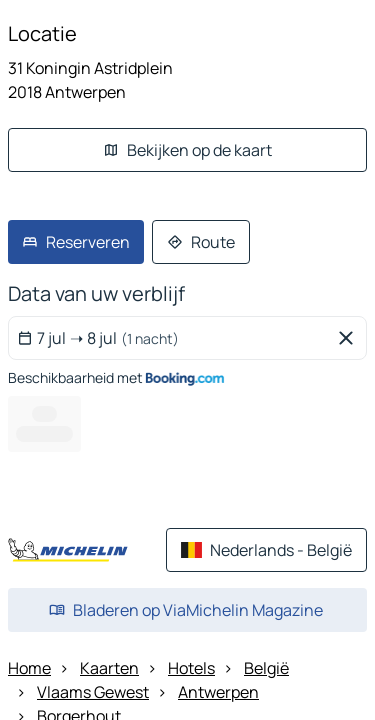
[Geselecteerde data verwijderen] (350, 338)
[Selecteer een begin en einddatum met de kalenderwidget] (171, 338)
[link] (76, 242)
